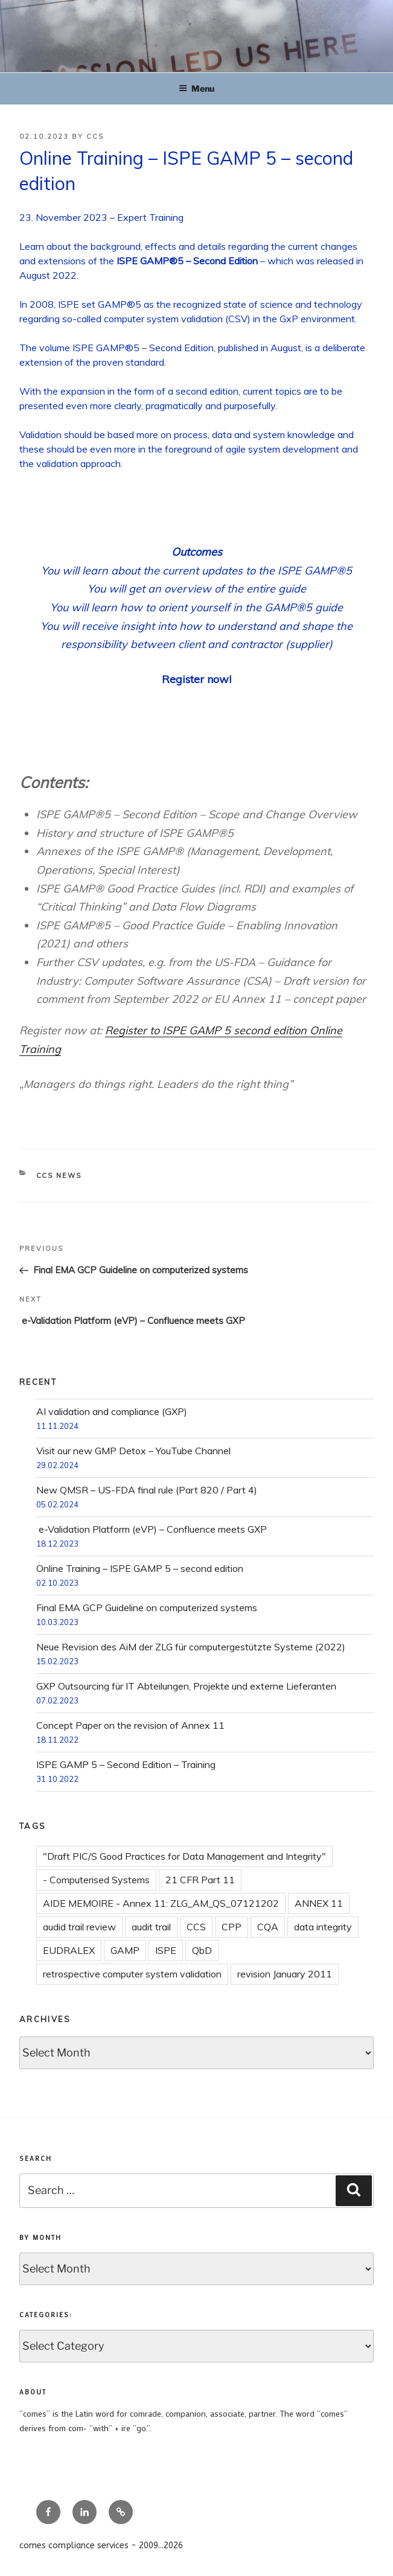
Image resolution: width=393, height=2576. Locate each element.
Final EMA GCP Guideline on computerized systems (146, 1607)
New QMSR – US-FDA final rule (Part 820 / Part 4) (146, 1490)
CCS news (59, 1175)
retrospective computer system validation (132, 1974)
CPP (231, 1927)
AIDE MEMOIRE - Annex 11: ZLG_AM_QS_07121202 (161, 1903)
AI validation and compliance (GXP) (111, 1411)
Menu (196, 88)
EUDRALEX (69, 1950)
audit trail (151, 1927)
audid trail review (79, 1927)
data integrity (323, 1927)
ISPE (165, 1950)
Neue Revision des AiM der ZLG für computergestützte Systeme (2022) (190, 1647)
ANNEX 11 (319, 1903)
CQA (267, 1927)
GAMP (124, 1950)
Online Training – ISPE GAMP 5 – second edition (139, 1568)
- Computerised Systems (96, 1880)
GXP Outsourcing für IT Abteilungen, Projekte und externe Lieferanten (186, 1686)
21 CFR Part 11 (200, 1880)
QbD (202, 1950)
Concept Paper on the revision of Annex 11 (130, 1725)
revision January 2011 (284, 1974)
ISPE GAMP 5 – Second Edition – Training (126, 1764)
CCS (95, 136)
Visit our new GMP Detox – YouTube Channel (133, 1451)
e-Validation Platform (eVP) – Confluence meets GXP (151, 1529)
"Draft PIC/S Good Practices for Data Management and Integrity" (184, 1856)
